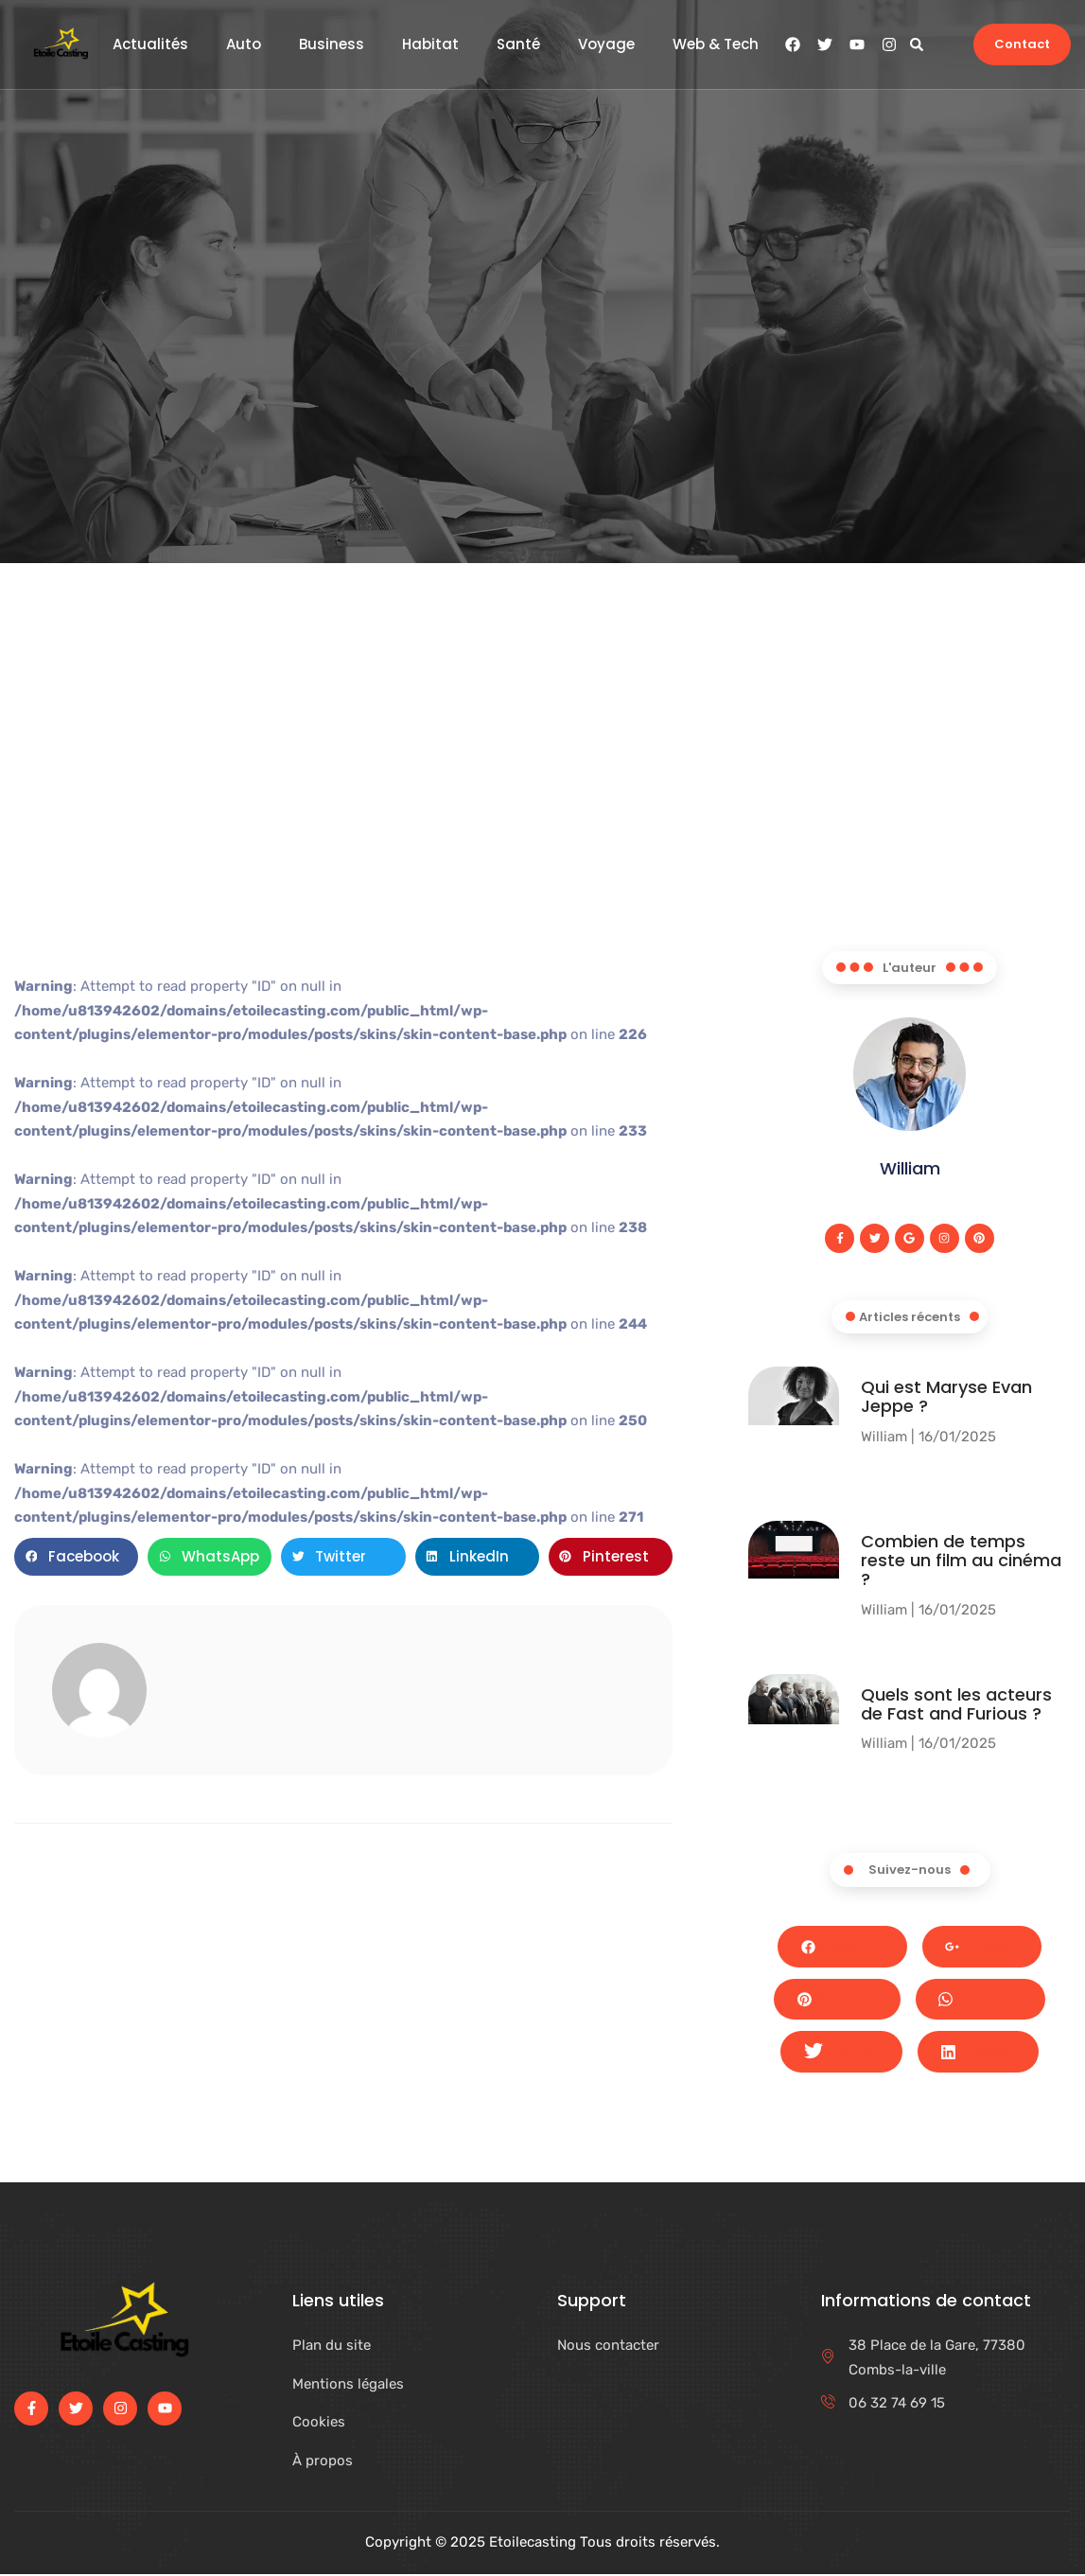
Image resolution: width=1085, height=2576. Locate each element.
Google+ (982, 1946)
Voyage (606, 44)
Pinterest (837, 1999)
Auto (243, 44)
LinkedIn (978, 2053)
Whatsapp (981, 2000)
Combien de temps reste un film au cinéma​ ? (961, 1561)
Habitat (430, 44)
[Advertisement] (542, 809)
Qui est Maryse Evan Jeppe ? (946, 1397)
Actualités (150, 44)
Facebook (842, 1946)
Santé (518, 44)
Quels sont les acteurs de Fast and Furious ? (956, 1704)
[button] (916, 44)
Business (331, 44)
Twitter (841, 2053)
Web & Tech (716, 44)
